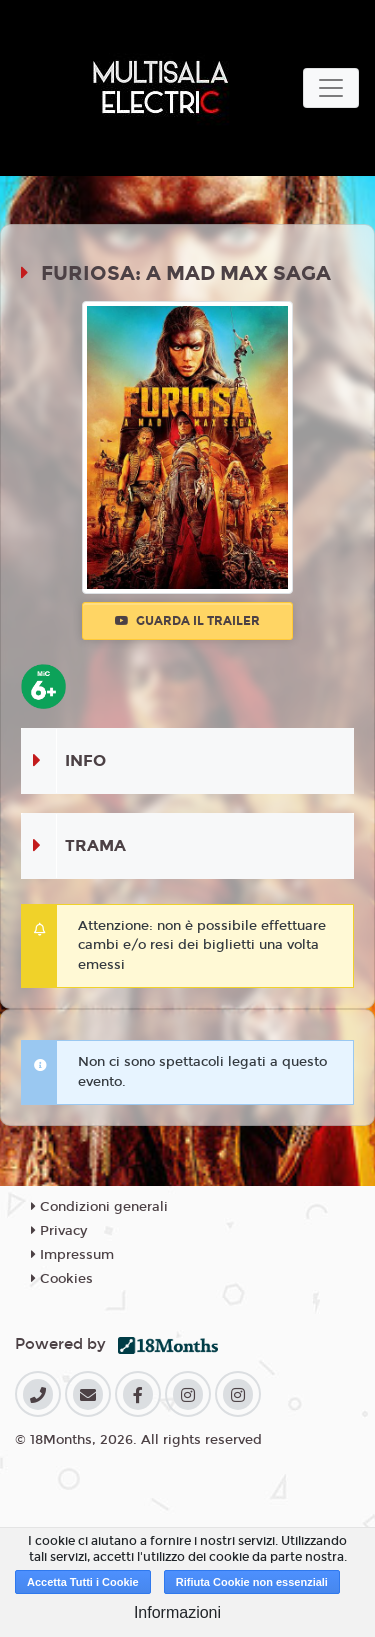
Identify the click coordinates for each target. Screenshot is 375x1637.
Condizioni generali (99, 1207)
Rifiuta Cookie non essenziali (252, 1582)
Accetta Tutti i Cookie (83, 1582)
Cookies (62, 1279)
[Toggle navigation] (331, 88)
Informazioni (177, 1612)
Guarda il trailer (187, 621)
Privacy (59, 1231)
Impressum (72, 1255)
